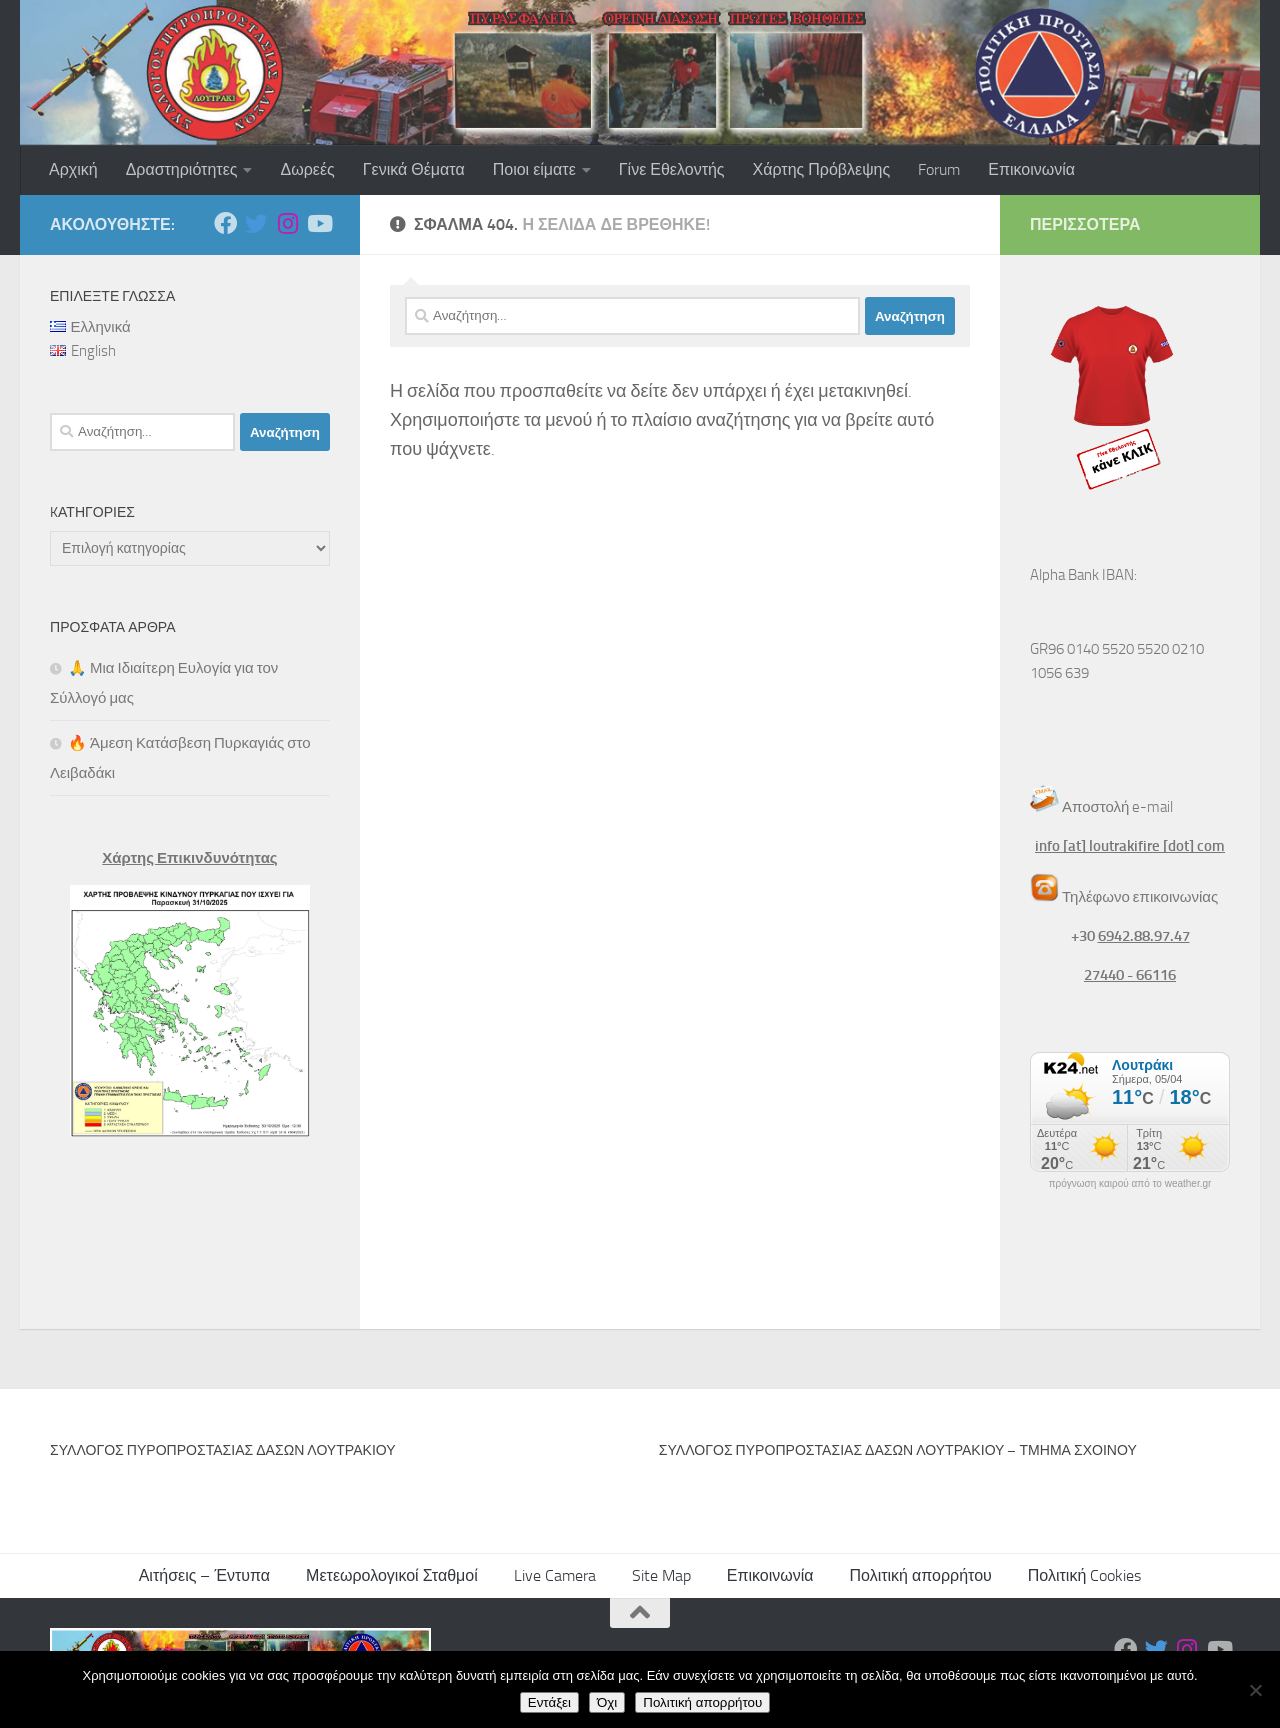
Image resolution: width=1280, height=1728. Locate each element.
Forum (939, 169)
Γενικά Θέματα (414, 169)
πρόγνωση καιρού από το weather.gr (1130, 1184)
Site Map (661, 1575)
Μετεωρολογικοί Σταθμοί (392, 1575)
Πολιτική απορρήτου (921, 1575)
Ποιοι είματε (534, 169)
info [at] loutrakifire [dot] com (1130, 846)
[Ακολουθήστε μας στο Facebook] (225, 223)
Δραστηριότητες (182, 169)
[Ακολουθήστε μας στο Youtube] (318, 223)
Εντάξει (549, 1702)
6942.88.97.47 (1144, 936)
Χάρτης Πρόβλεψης (822, 169)
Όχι (607, 1702)
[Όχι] (1255, 1690)
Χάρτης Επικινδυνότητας (189, 858)
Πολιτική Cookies (1084, 1575)
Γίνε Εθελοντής (672, 169)
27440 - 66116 (1130, 975)
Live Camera (555, 1575)
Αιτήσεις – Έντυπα (204, 1575)
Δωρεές (307, 169)
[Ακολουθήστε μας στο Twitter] (256, 223)
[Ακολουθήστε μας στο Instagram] (287, 223)
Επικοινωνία (1031, 169)
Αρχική (73, 169)
